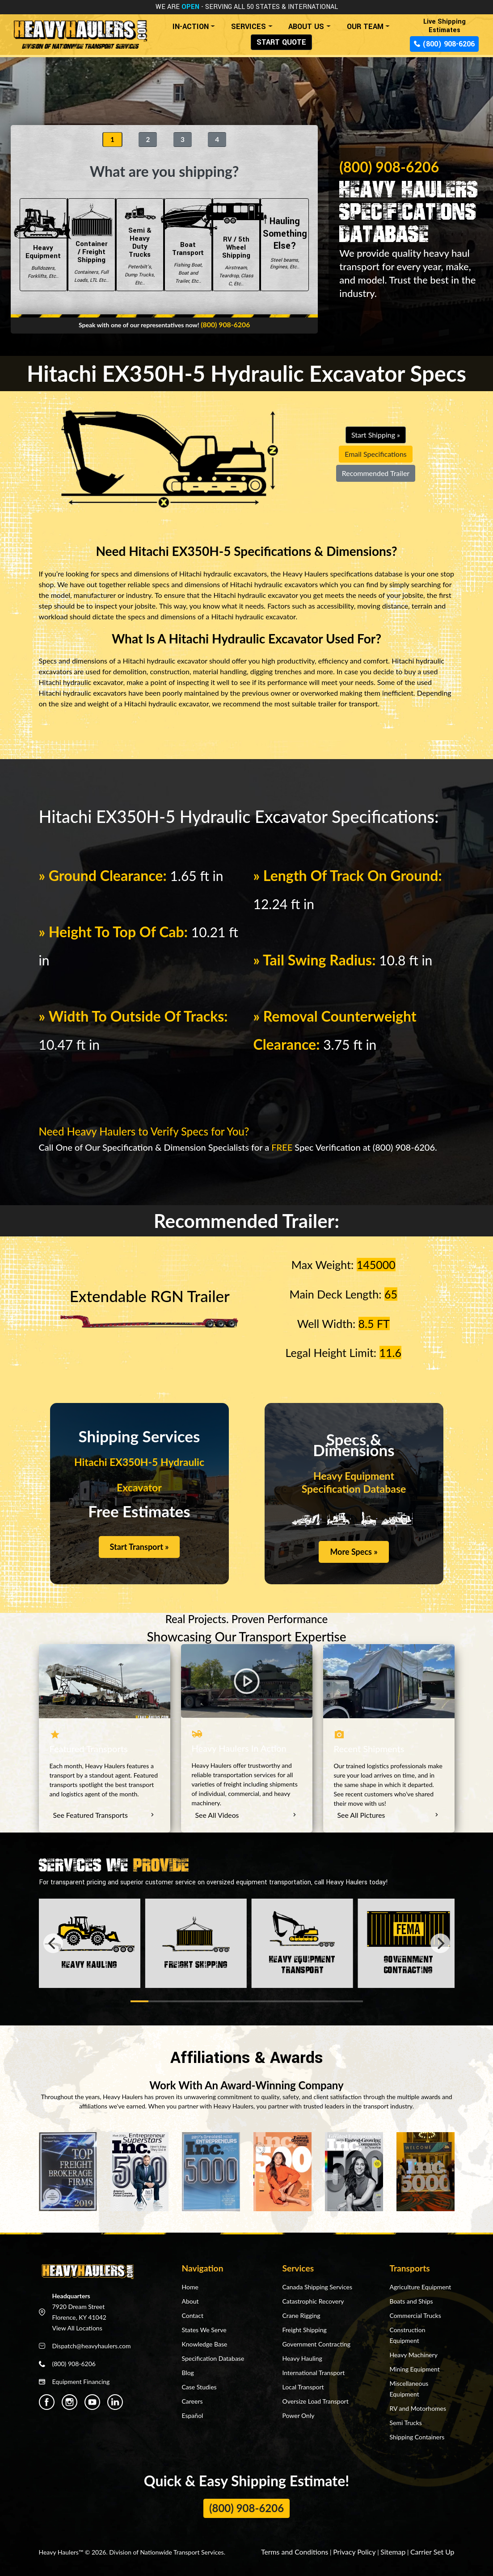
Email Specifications (376, 454)
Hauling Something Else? (285, 245)
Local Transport (303, 2385)
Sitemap (399, 2550)
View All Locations (77, 2326)
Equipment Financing (81, 2380)
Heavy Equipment (43, 245)
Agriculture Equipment (420, 2285)
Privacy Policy (364, 2550)
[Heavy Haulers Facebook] (47, 2401)
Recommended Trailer (375, 473)
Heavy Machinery (413, 2353)
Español (192, 2414)
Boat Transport (188, 245)
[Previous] (53, 1942)
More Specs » (353, 1552)
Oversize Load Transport (315, 2400)
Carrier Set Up (434, 2550)
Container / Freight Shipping (91, 245)
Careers (191, 2400)
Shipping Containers (416, 2435)
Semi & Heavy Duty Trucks (140, 245)
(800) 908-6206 (444, 44)
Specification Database (212, 2357)
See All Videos (246, 1814)
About (189, 2300)
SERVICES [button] (248, 26)
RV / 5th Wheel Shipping (236, 245)
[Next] (440, 1942)
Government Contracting (316, 2342)
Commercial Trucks (415, 2314)
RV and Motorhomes (417, 2407)
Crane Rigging (301, 2314)
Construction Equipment (407, 2334)
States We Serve (203, 2328)
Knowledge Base (204, 2342)
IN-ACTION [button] (191, 26)
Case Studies (198, 2385)
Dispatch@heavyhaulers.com (91, 2344)
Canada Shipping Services (317, 2285)
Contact (192, 2314)
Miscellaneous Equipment (408, 2387)
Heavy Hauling (302, 2357)
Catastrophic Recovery (313, 2300)
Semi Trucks (405, 2421)
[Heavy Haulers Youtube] (92, 2401)
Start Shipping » (375, 434)
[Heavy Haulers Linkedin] (115, 2401)
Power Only (298, 2414)
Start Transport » (139, 1547)
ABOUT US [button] (306, 26)
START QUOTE (281, 42)
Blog (187, 2371)
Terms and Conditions (311, 2550)
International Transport (313, 2371)
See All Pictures (388, 1814)
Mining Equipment (414, 2367)
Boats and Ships (411, 2300)
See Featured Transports (104, 1814)
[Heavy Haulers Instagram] (69, 2401)
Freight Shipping (304, 2328)
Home (189, 2285)
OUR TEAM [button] (365, 26)
